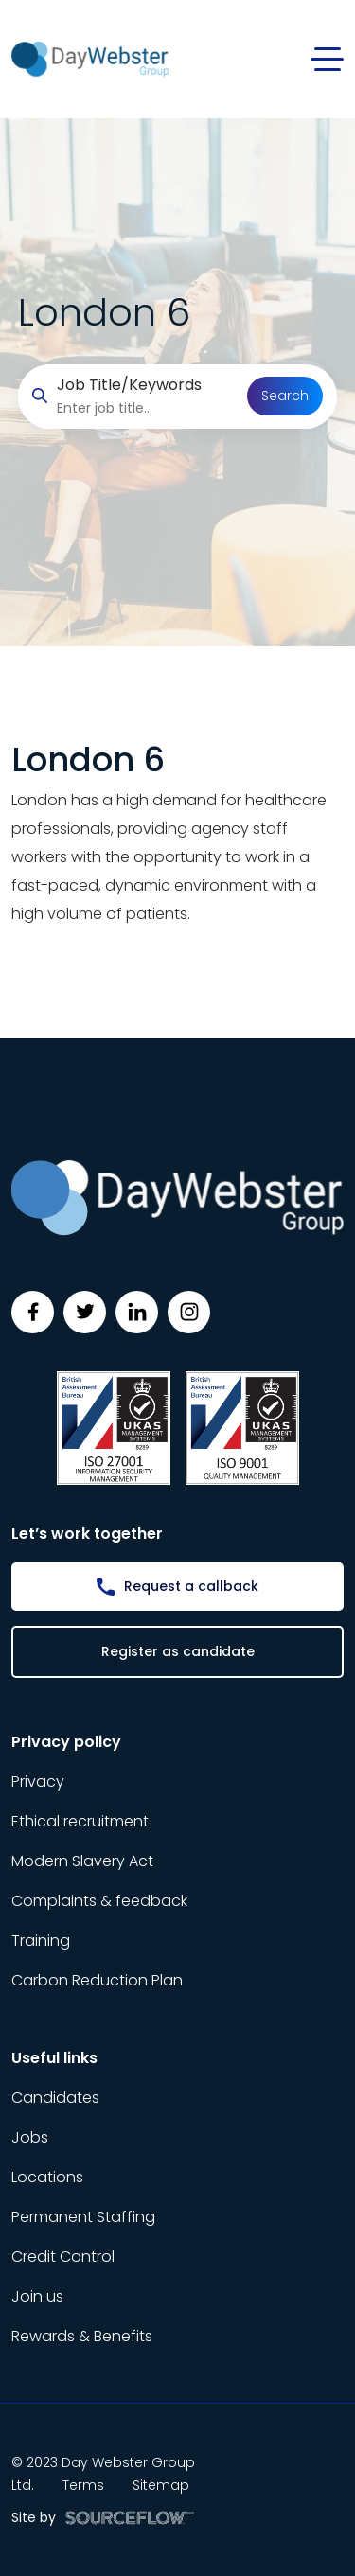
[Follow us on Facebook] (32, 1312)
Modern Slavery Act (82, 1861)
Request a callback (191, 1586)
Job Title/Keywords (129, 385)
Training (40, 1940)
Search (285, 395)
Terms (83, 2485)
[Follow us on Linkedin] (136, 1312)
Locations (47, 2177)
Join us (37, 2296)
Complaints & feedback (99, 1901)
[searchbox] (145, 408)
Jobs (29, 2137)
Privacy (37, 1781)
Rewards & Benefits (81, 2336)
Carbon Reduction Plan (97, 1980)
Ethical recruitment (80, 1821)
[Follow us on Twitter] (84, 1312)
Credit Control (63, 2256)
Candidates (55, 2097)
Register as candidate (178, 1651)
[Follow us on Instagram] (189, 1312)
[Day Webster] (90, 58)
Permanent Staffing (83, 2217)
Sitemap (161, 2485)
